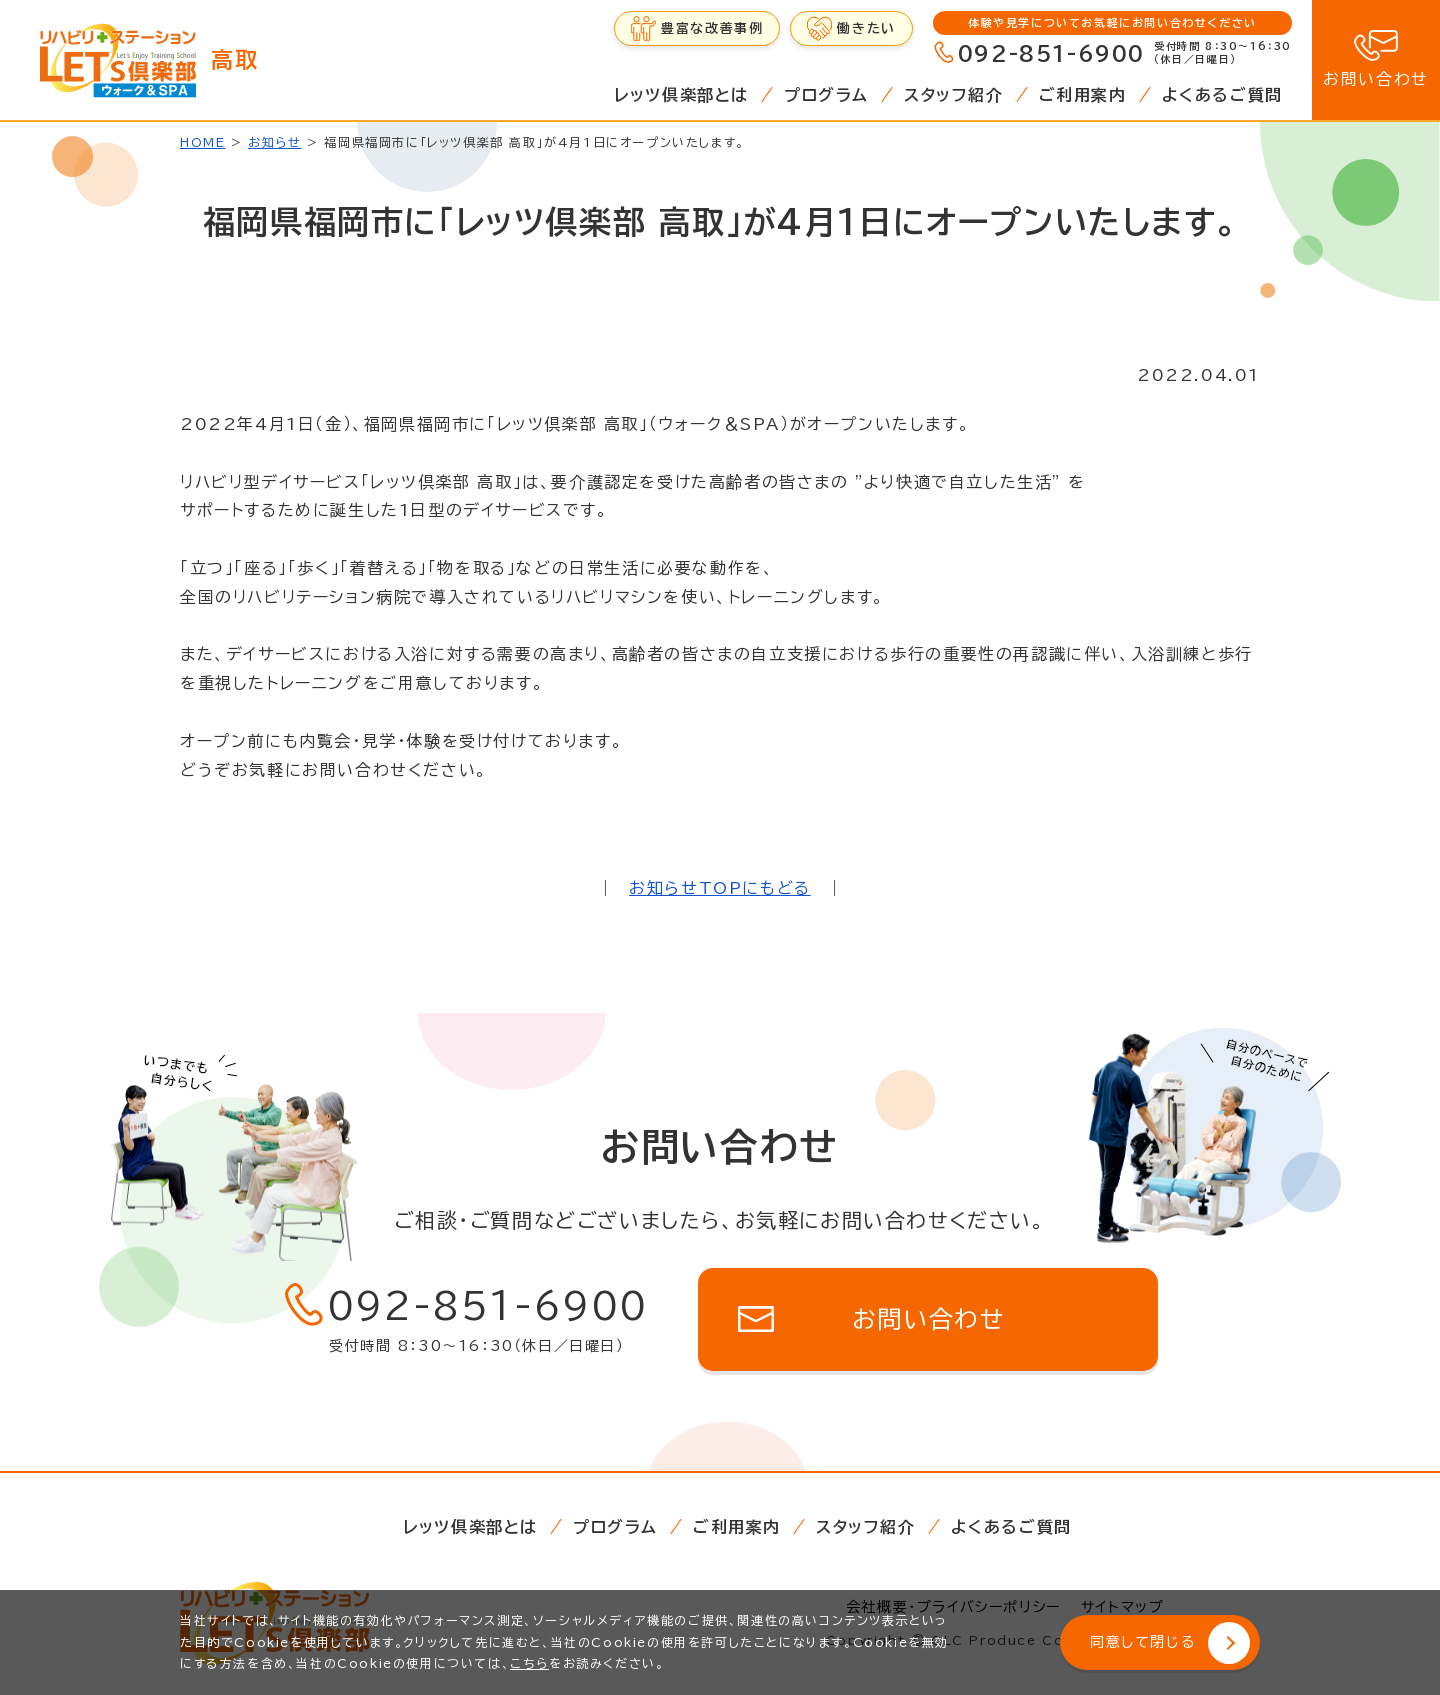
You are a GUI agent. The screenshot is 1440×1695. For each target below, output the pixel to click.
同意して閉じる (1142, 1642)
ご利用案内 (1083, 95)
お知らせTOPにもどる (720, 888)
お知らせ (274, 142)
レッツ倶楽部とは (681, 95)
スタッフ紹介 (954, 95)
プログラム (826, 95)
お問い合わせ (1376, 79)
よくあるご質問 (1222, 95)
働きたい (866, 28)
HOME (202, 142)
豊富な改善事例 (712, 28)
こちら (529, 1663)
